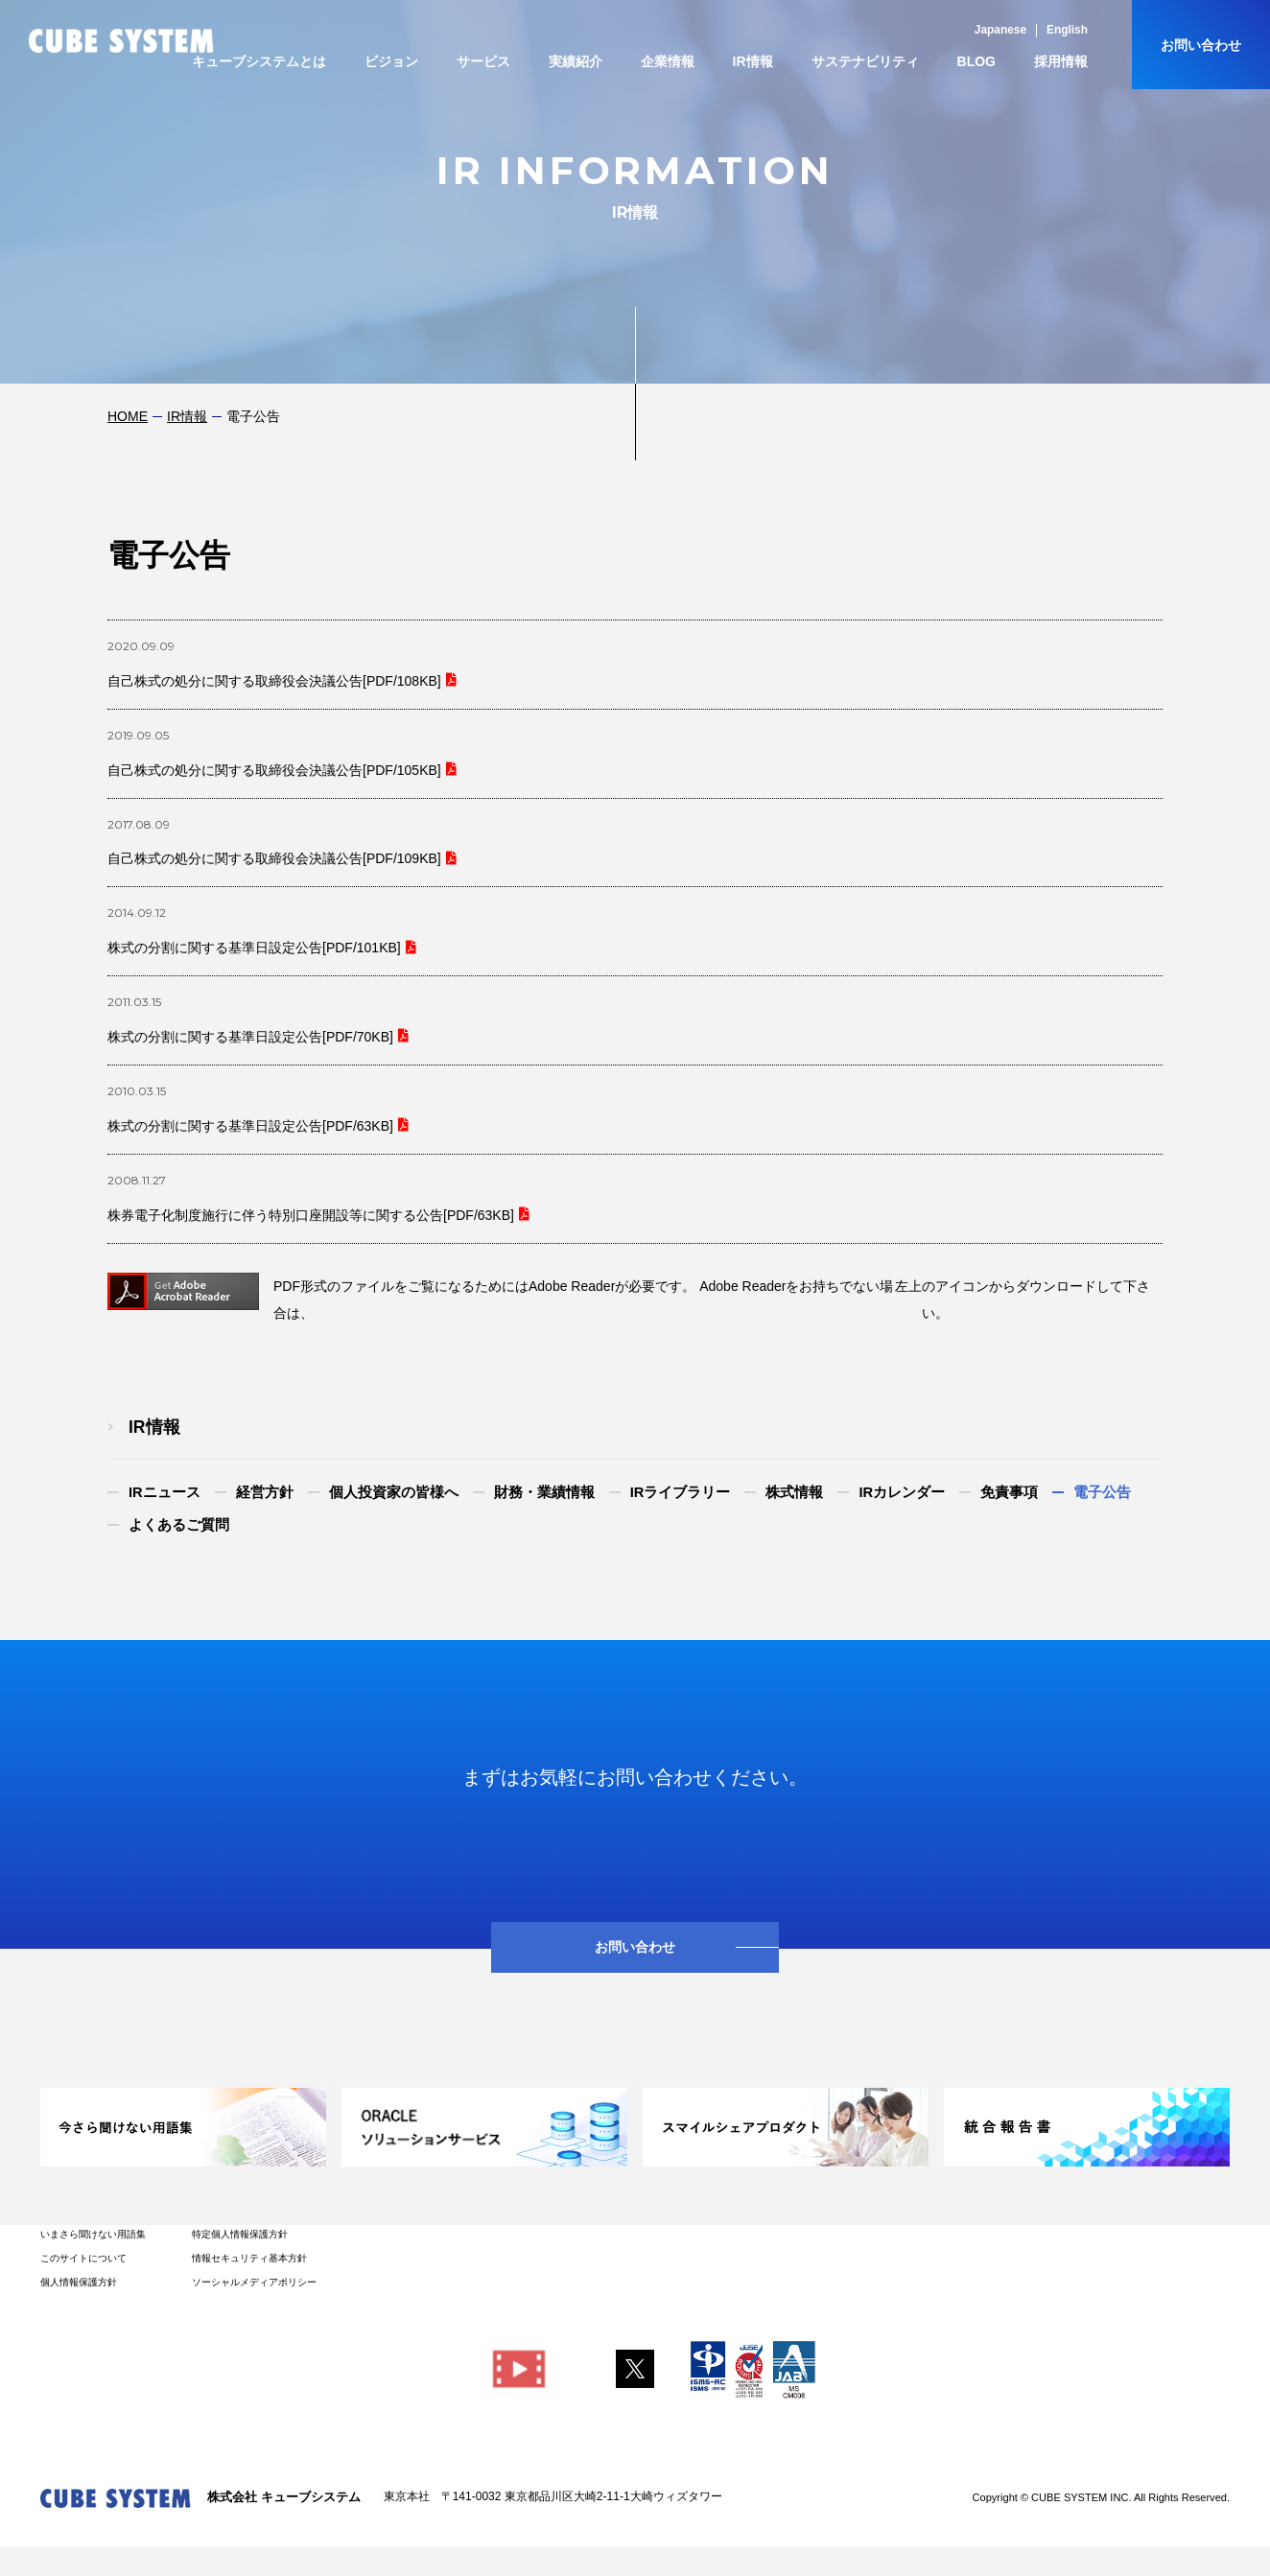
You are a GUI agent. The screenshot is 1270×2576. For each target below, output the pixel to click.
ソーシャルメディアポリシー (254, 2282)
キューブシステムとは (259, 61)
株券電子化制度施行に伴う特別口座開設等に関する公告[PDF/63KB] (310, 1215)
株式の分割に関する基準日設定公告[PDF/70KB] (250, 1036)
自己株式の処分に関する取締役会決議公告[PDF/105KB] (274, 770)
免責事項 (1009, 1492)
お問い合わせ (1201, 45)
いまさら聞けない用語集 (93, 2234)
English (1067, 29)
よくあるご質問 (179, 1525)
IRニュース (164, 1492)
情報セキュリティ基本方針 (249, 2258)
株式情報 (794, 1492)
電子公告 (1102, 1492)
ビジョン (391, 61)
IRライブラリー (680, 1492)
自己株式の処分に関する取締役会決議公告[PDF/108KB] (274, 681)
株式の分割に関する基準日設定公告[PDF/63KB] (250, 1126)
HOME (127, 416)
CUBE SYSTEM (121, 41)
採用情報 (1061, 61)
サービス (483, 61)
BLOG (976, 61)
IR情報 (753, 61)
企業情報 (667, 61)
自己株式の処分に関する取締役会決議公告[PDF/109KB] (274, 858)
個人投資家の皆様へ (394, 1492)
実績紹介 (575, 61)
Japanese (1000, 29)
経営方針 (265, 1492)
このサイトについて (83, 2258)
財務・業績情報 (544, 1492)
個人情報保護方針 (78, 2282)
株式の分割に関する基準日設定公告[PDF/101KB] (254, 947)
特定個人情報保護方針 (240, 2234)
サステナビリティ (865, 61)
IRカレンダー (901, 1492)
